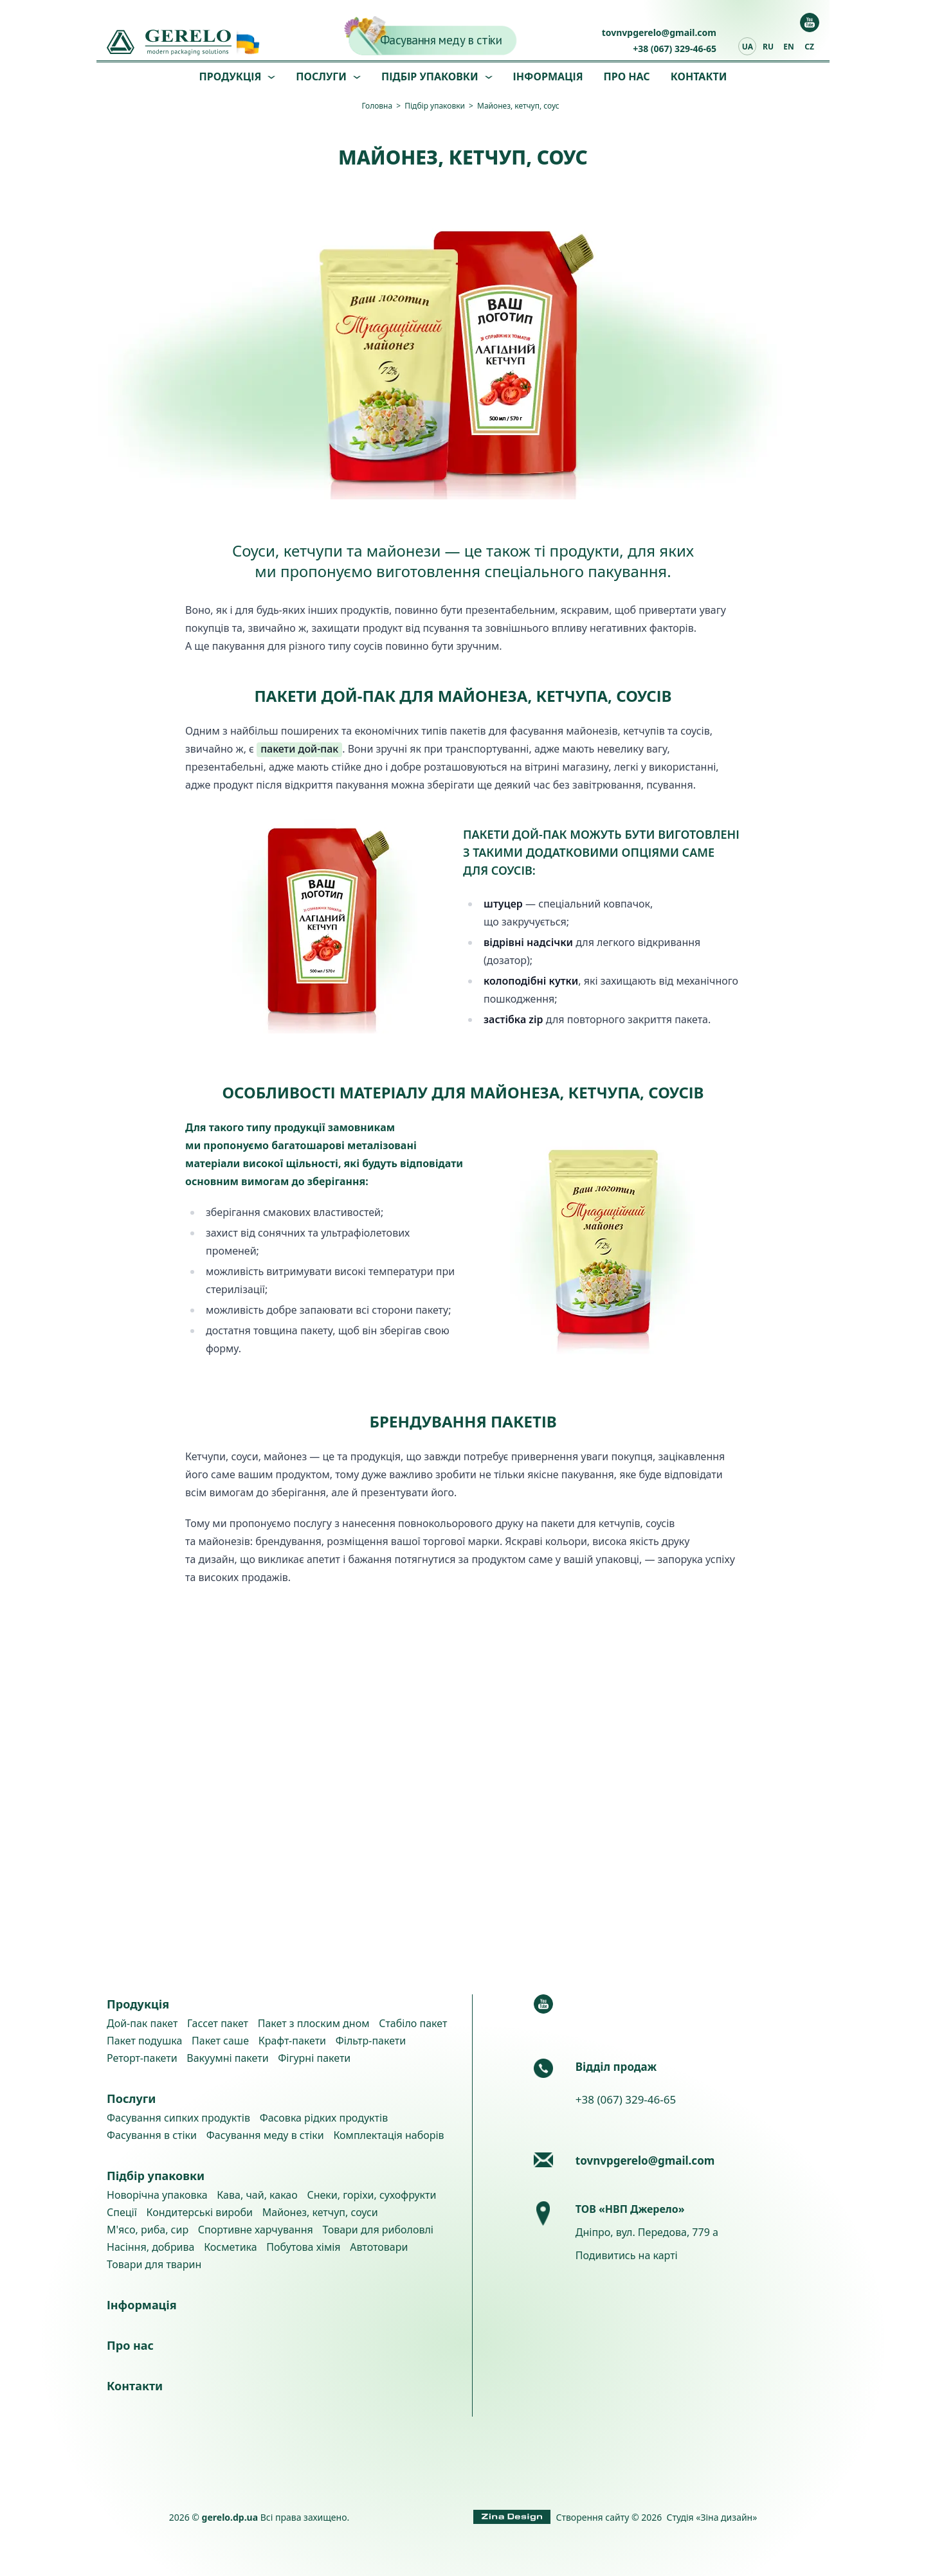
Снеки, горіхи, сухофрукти (371, 2195)
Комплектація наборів (388, 2135)
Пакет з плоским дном (314, 2023)
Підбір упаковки (429, 76)
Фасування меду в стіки (441, 40)
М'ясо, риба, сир (147, 2230)
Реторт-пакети (142, 2058)
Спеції (122, 2212)
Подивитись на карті (627, 2255)
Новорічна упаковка (157, 2195)
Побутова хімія (303, 2247)
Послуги (321, 76)
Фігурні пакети (314, 2058)
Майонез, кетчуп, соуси (320, 2212)
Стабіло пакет (413, 2023)
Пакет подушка (144, 2041)
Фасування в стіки (152, 2135)
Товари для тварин (154, 2264)
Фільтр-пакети (371, 2041)
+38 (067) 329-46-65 (674, 48)
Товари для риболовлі (377, 2230)
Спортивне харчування (255, 2230)
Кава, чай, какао (257, 2195)
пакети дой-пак (299, 749)
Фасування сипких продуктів (178, 2118)
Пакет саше (220, 2041)
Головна (376, 105)
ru (768, 46)
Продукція (230, 76)
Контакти (699, 76)
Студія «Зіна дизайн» (712, 2517)
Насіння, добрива (150, 2247)
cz (809, 46)
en (788, 46)
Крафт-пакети (292, 2041)
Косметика (230, 2247)
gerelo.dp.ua (230, 2517)
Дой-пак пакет (142, 2023)
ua (747, 46)
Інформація (548, 76)
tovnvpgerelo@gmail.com (659, 32)
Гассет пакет (217, 2023)
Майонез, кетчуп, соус (518, 105)
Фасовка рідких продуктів (324, 2118)
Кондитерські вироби (200, 2212)
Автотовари (379, 2247)
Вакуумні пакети (227, 2058)
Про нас (627, 76)
